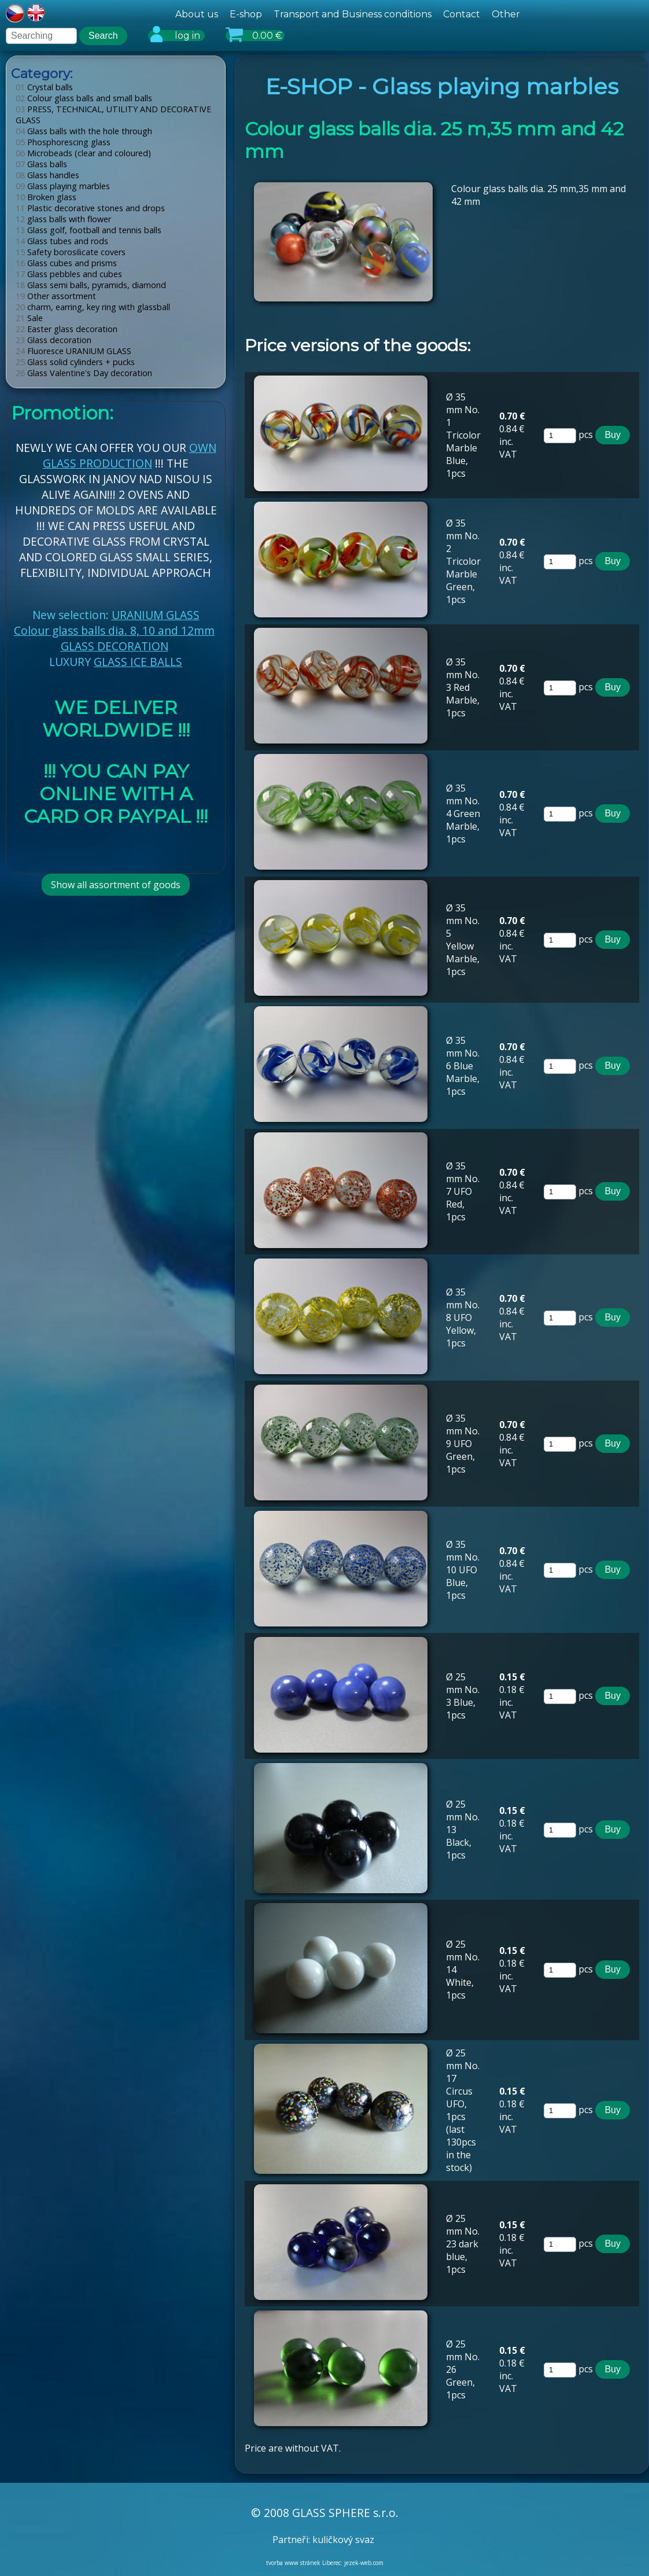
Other (506, 14)
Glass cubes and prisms (66, 262)
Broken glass (46, 197)
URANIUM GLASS (156, 615)
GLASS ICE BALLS (138, 661)
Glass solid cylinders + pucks (75, 361)
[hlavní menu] (348, 14)
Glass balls (41, 164)
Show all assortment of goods (115, 884)
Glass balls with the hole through (84, 131)
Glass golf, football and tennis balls (88, 230)
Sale (29, 317)
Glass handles (47, 175)
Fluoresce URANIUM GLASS (73, 350)
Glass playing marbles (63, 186)
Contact (461, 14)
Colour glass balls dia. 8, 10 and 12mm (114, 630)
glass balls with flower (63, 219)
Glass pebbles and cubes (69, 273)
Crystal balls (44, 87)
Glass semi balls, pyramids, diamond (91, 284)
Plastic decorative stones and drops (90, 208)
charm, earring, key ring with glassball (93, 306)
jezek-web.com (364, 2563)
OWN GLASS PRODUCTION (129, 455)
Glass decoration (53, 339)
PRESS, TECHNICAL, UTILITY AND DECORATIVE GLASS (113, 115)
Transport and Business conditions (353, 14)
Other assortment (56, 295)
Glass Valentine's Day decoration (84, 372)
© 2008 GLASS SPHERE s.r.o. (325, 2512)
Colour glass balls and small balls (84, 98)
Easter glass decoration (66, 328)
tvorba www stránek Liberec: (304, 2563)
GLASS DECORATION (114, 646)
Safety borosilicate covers (71, 251)
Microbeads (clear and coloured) (83, 153)
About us (196, 14)
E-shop (246, 14)
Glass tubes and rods (62, 240)
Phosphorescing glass (63, 142)
